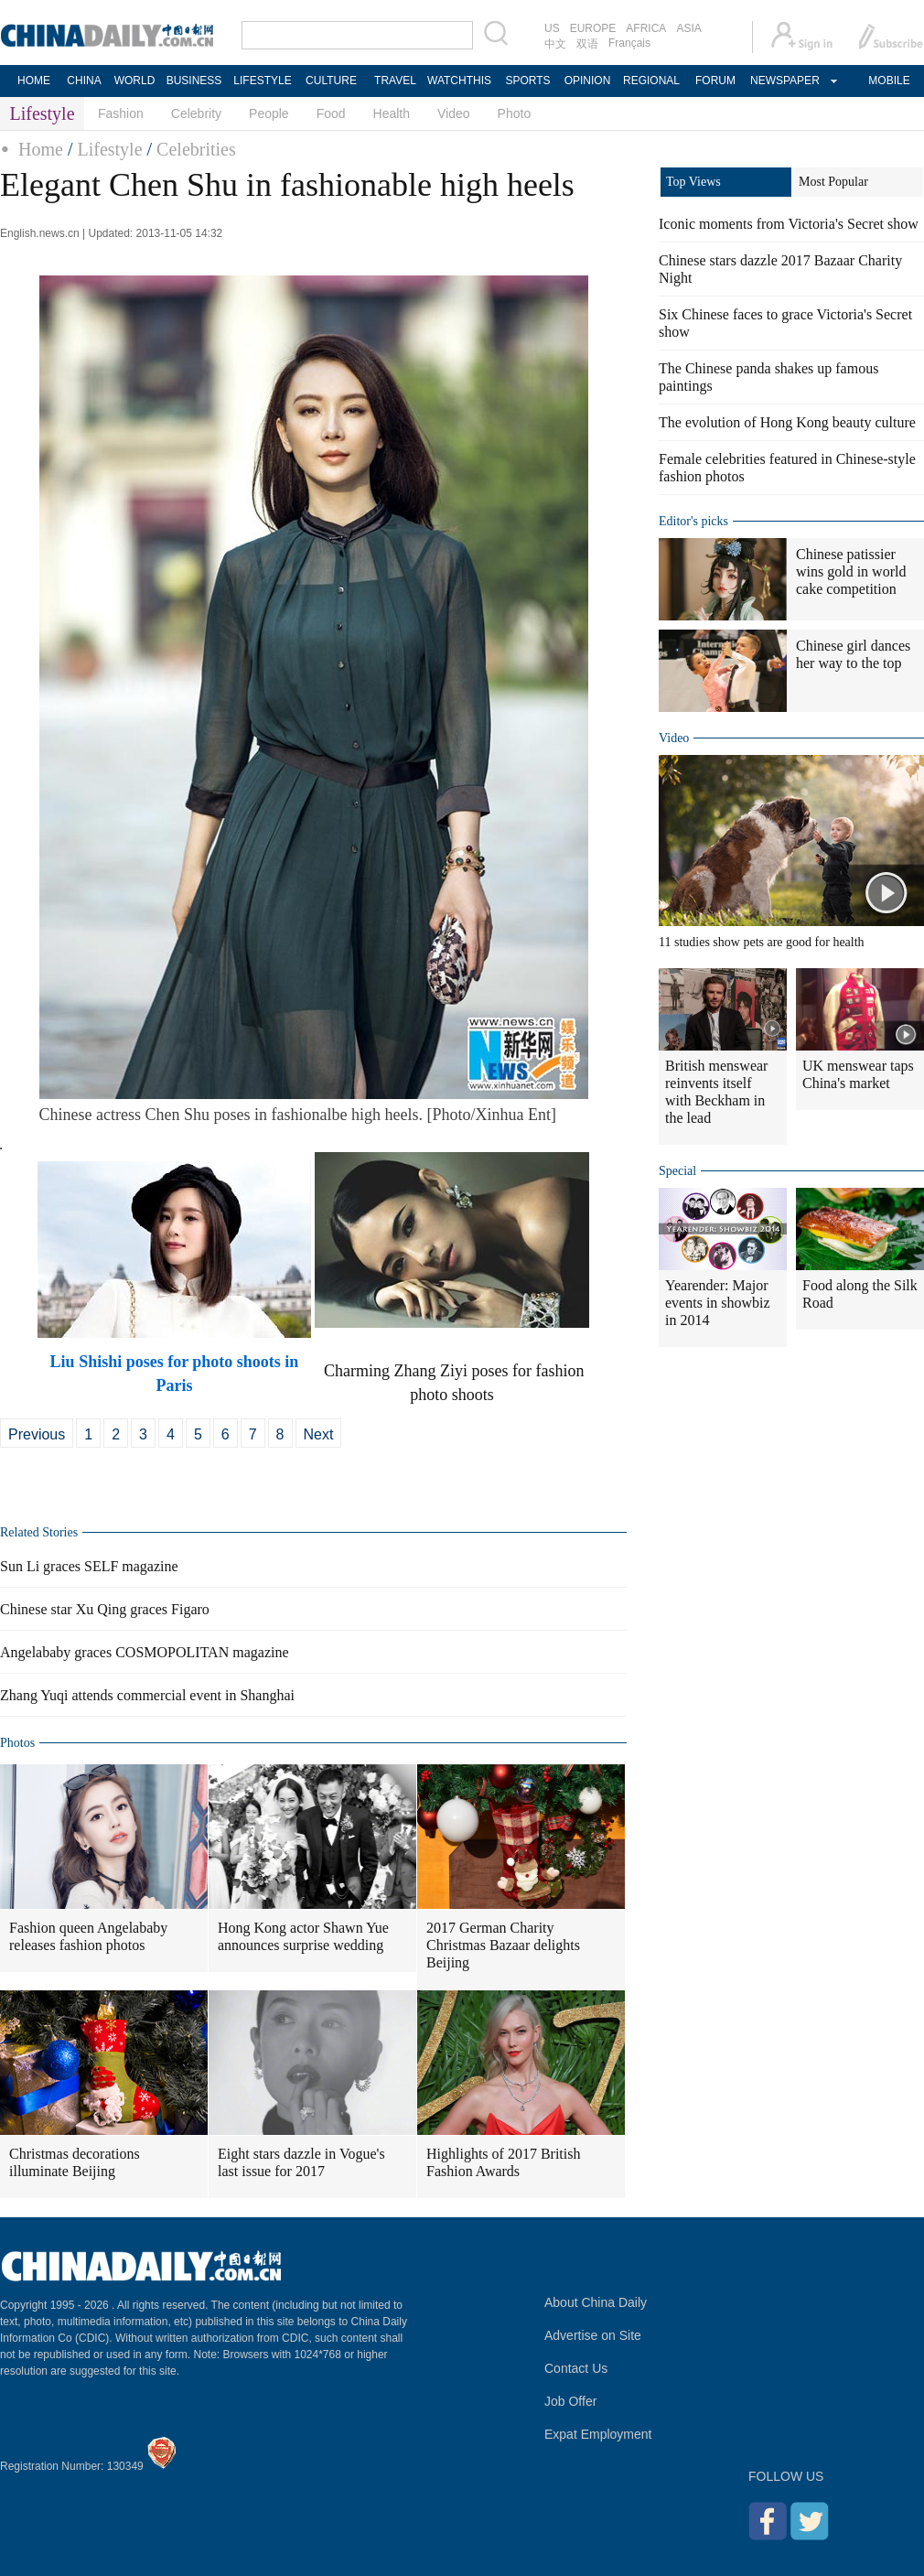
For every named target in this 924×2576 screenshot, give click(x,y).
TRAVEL (395, 80)
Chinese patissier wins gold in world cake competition (851, 571)
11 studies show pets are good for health (762, 942)
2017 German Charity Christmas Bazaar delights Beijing (503, 1945)
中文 (555, 44)
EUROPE (593, 28)
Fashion (121, 113)
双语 (587, 44)
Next (319, 1434)
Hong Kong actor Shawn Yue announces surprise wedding (303, 1936)
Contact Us (575, 2368)
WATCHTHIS (459, 80)
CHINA (84, 80)
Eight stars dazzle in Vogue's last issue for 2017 (301, 2162)
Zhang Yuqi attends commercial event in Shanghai (147, 1695)
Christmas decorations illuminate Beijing (74, 2162)
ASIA (688, 28)
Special (677, 1171)
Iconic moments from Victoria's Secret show (789, 224)
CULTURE (331, 80)
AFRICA (646, 28)
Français (629, 43)
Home (40, 149)
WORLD (135, 80)
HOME (33, 80)
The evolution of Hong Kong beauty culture (787, 422)
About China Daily (595, 2302)
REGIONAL (651, 80)
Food (331, 113)
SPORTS (527, 80)
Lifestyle (109, 149)
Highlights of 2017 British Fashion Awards (503, 2162)
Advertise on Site (592, 2335)
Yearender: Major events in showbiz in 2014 (717, 1302)
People (269, 113)
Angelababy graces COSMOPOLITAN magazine (144, 1652)
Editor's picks (693, 521)
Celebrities (196, 149)
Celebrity (196, 113)
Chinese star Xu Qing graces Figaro (105, 1609)
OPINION (587, 80)
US (552, 28)
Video (453, 113)
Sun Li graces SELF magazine (89, 1566)
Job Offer (570, 2401)
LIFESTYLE (262, 80)
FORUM (715, 80)
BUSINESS (194, 80)
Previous (36, 1434)
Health (391, 113)
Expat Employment (598, 2434)
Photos (17, 1743)
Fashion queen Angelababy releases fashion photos (88, 1936)
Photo (515, 113)
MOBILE (888, 80)
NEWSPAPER (784, 80)
